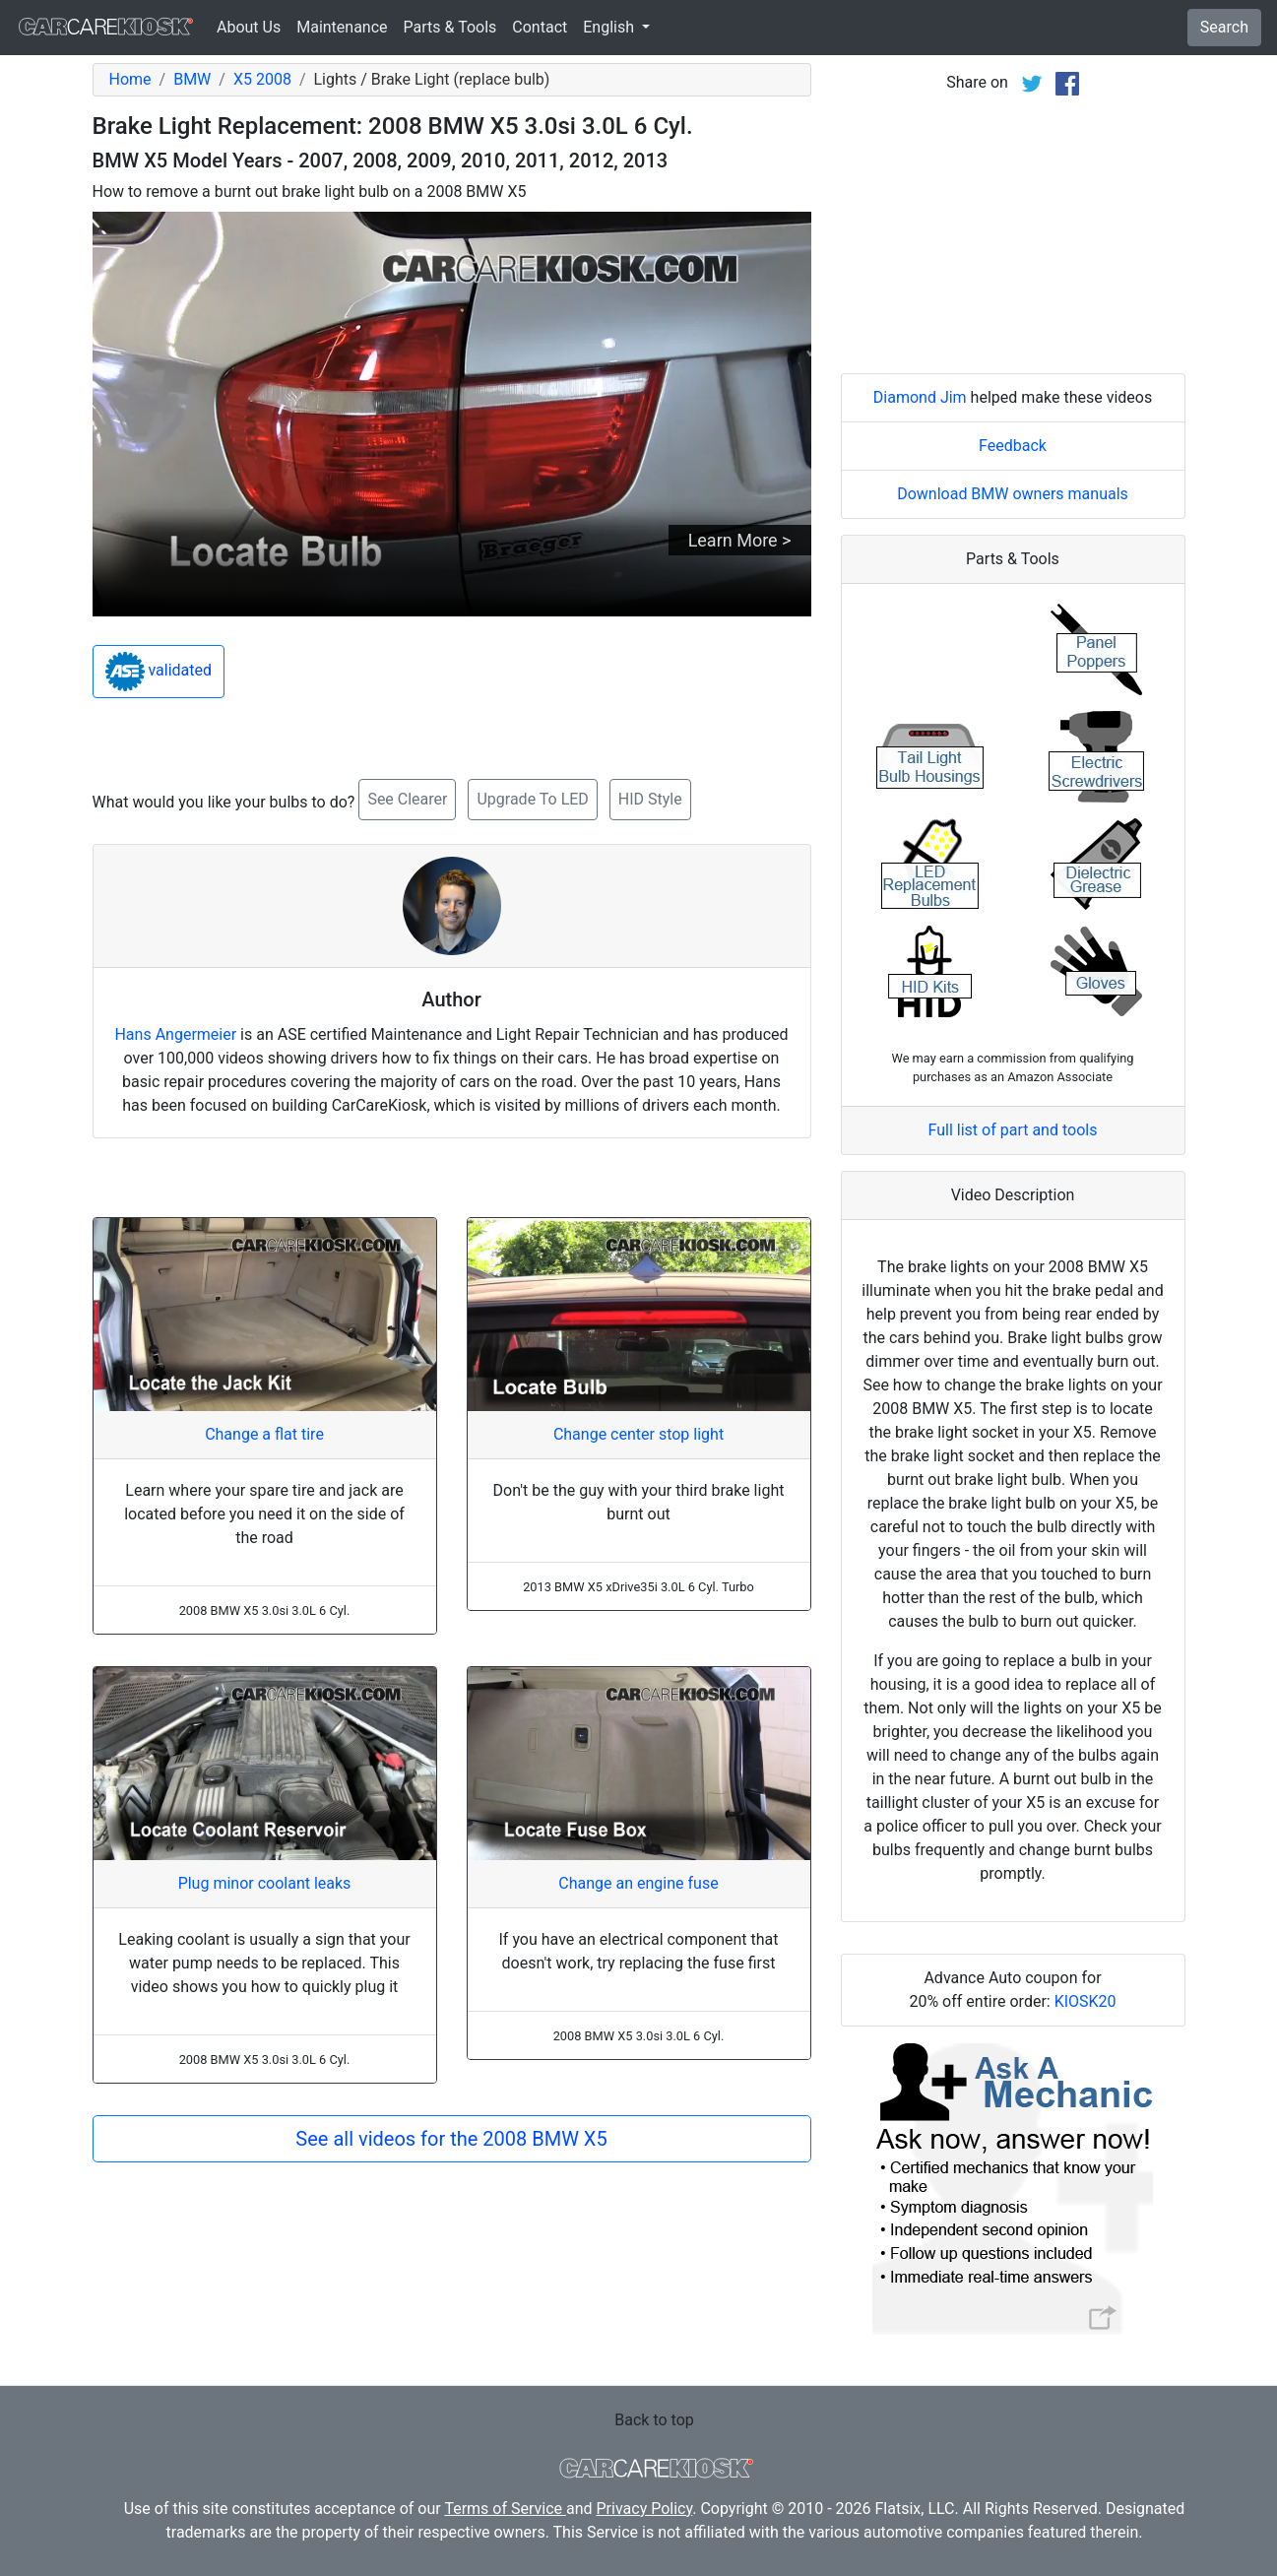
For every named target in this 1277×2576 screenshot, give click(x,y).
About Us (249, 27)
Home (130, 79)
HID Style (650, 799)
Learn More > (740, 540)
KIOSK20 (1085, 2001)
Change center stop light (638, 1434)
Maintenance (341, 27)
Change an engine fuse (638, 1883)
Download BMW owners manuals (1012, 493)
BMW (192, 79)
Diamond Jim (920, 397)
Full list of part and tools (1013, 1130)
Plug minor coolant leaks (264, 1883)
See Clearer (407, 799)
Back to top (653, 2420)
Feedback (1013, 445)
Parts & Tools (450, 27)
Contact (539, 27)
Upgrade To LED (532, 799)
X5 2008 (262, 79)
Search (1224, 27)
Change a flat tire (264, 1434)
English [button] (610, 27)
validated (159, 671)
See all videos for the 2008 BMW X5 (451, 2139)
